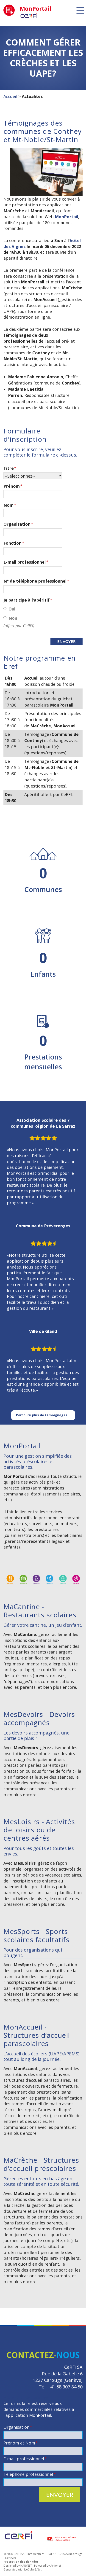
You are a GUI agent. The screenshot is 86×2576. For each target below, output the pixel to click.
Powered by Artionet (47, 2566)
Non (12, 618)
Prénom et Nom (20, 2443)
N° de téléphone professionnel (36, 581)
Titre (10, 468)
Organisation (18, 524)
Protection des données (26, 2397)
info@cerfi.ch (36, 2554)
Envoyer (66, 641)
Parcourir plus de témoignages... (43, 1415)
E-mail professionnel (25, 562)
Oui (11, 609)
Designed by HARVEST (17, 2566)
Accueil (10, 96)
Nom (9, 505)
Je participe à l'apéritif (27, 600)
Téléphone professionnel (29, 2474)
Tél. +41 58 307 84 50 (61, 2387)
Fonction (13, 543)
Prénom (12, 486)
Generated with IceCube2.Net (22, 2569)
